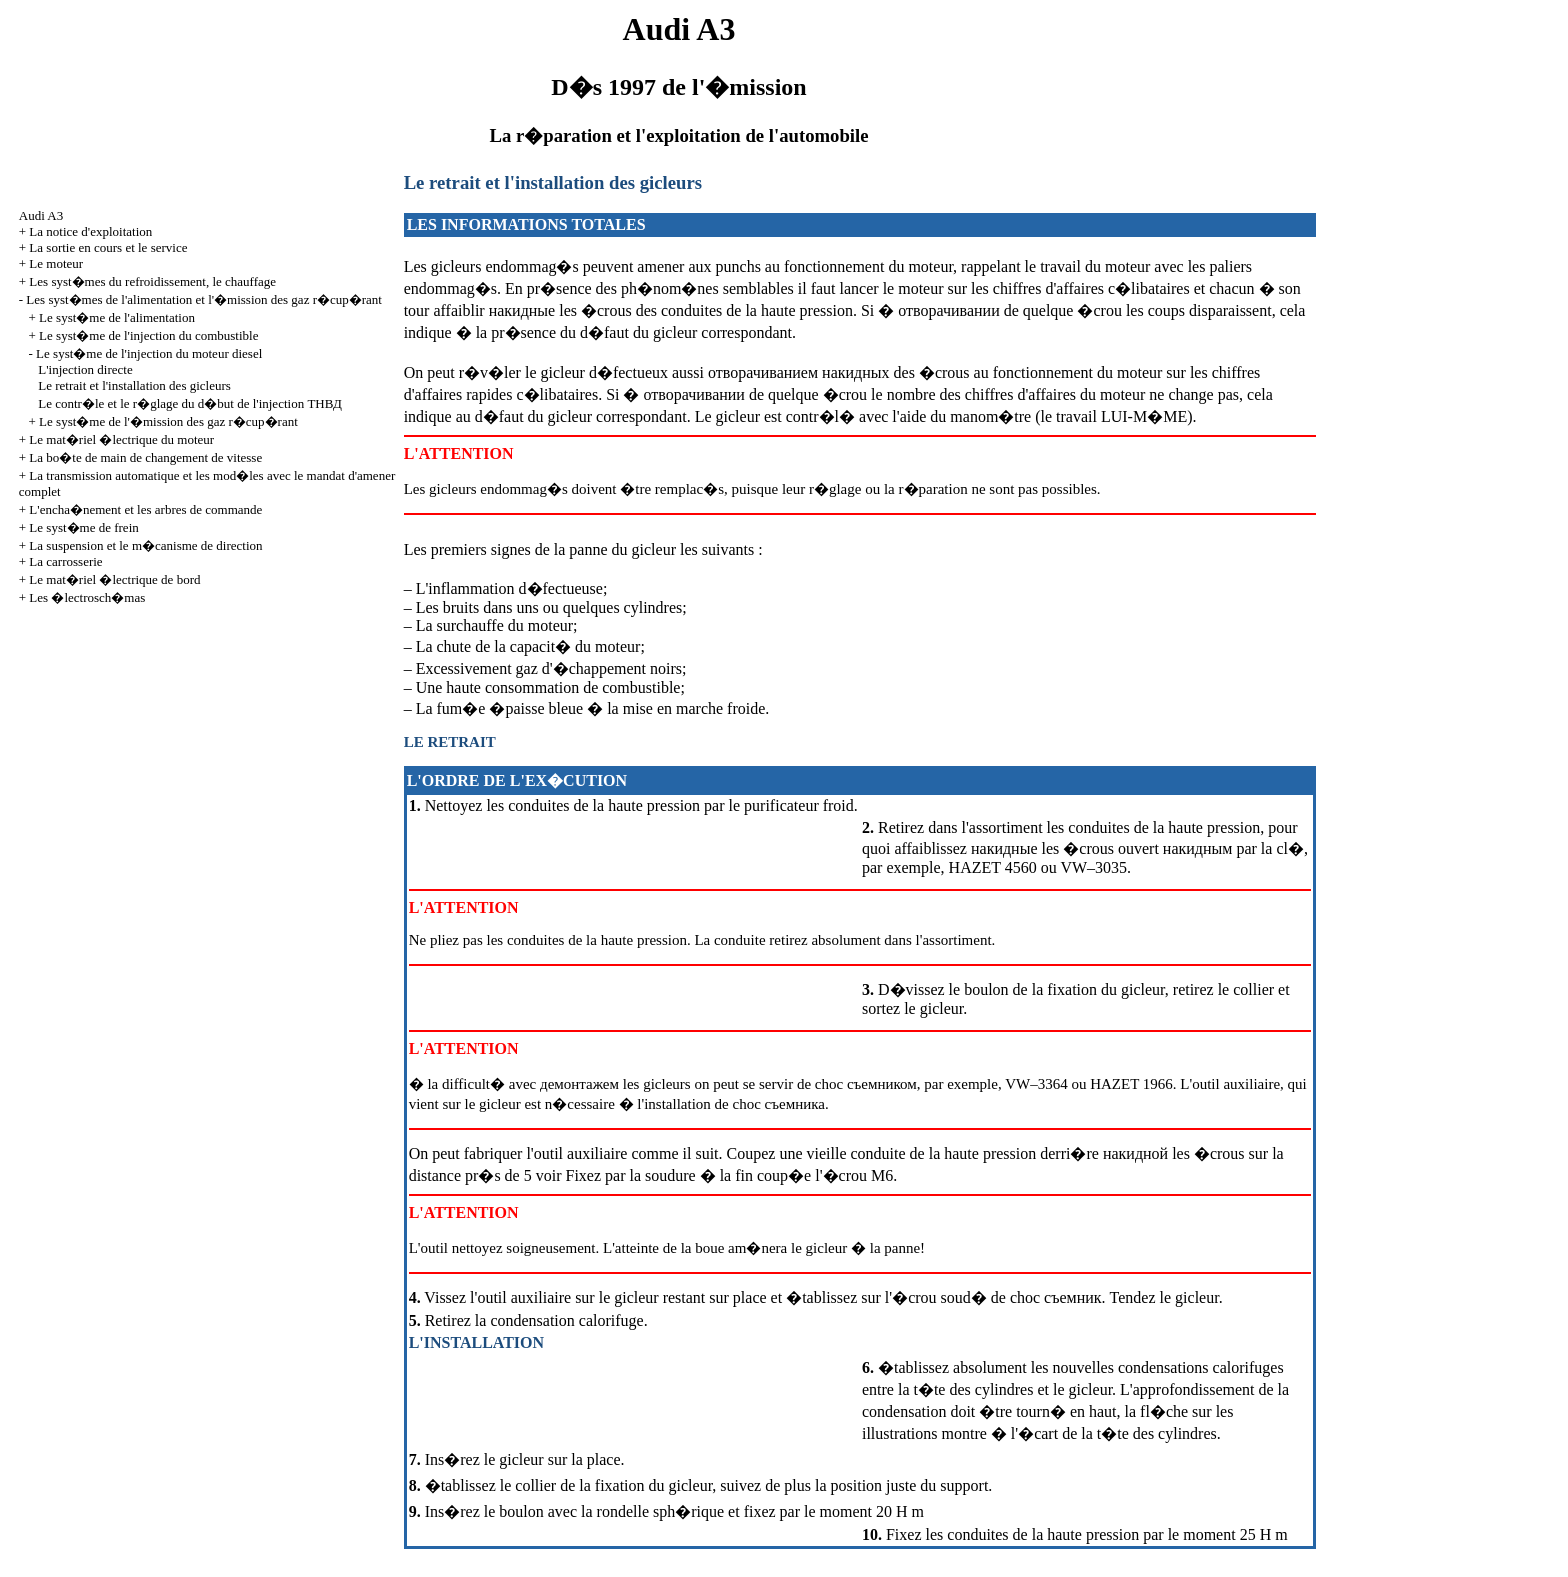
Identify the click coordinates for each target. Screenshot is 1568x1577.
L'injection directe (85, 369)
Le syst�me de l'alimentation (117, 317)
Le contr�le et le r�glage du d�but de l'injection (190, 403)
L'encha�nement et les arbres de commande (145, 509)
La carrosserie (65, 561)
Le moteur (56, 263)
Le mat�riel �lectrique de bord (114, 579)
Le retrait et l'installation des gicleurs (134, 385)
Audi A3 (41, 215)
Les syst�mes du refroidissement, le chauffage (152, 281)
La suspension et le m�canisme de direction (145, 545)
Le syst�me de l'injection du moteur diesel (149, 353)
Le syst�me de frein (83, 527)
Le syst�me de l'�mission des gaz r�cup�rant (168, 421)
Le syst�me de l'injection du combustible (148, 335)
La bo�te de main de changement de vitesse (145, 457)
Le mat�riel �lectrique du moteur (121, 439)
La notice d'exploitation (90, 231)
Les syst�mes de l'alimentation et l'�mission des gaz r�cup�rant (204, 299)
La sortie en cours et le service (108, 247)
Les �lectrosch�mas (87, 597)
